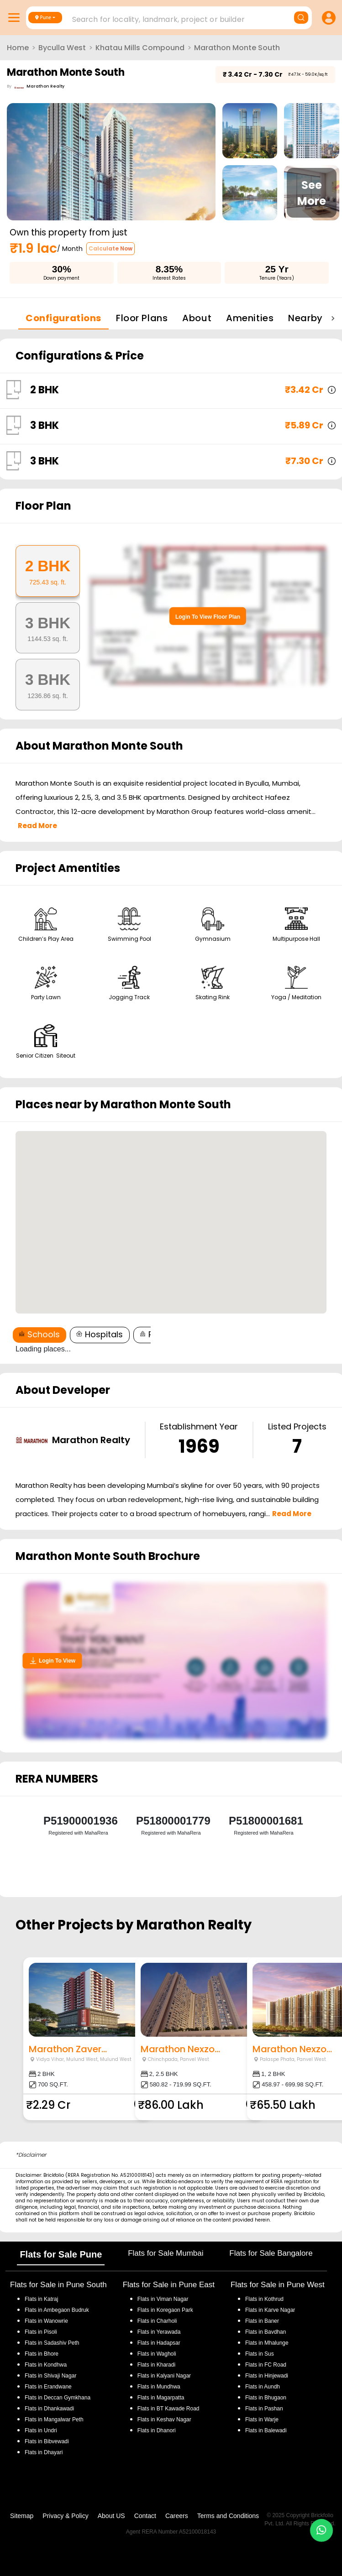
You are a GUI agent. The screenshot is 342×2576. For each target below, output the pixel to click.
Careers (176, 2515)
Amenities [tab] (250, 318)
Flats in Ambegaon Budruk (57, 2310)
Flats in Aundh (262, 2386)
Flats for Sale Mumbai (165, 2253)
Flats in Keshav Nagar (164, 2419)
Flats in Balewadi (266, 2430)
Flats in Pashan (264, 2408)
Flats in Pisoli (41, 2332)
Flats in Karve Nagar (270, 2310)
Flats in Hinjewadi (266, 2376)
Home (18, 47)
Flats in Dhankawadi (49, 2408)
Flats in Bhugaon (265, 2397)
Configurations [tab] (63, 318)
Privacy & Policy (65, 2515)
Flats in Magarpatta (160, 2397)
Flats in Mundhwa (158, 2386)
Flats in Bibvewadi (47, 2441)
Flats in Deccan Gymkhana (57, 2397)
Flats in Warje (262, 2419)
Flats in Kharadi (156, 2365)
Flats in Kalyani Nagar (164, 2376)
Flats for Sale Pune (61, 2254)
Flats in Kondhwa (46, 2365)
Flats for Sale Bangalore (270, 2253)
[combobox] (170, 17)
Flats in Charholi (157, 2321)
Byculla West (62, 47)
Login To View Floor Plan (207, 617)
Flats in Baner (262, 2321)
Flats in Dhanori (156, 2430)
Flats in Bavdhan (265, 2332)
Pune (43, 17)
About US (111, 2515)
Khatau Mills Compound (139, 47)
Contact (145, 2515)
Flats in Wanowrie (46, 2321)
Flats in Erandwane (48, 2386)
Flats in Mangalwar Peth (54, 2419)
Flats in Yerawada (159, 2332)
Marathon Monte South (237, 47)
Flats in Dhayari (44, 2452)
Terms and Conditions (228, 2515)
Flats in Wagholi (156, 2354)
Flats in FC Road (265, 2365)
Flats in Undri (41, 2430)
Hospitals (99, 1334)
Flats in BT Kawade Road (168, 2408)
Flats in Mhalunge (267, 2343)
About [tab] (196, 318)
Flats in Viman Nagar (163, 2299)
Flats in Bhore (41, 2354)
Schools (39, 1334)
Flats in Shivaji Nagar (50, 2376)
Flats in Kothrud (264, 2299)
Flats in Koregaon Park (165, 2310)
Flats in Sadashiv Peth (52, 2343)
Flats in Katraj (41, 2299)
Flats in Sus (259, 2354)
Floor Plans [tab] (142, 318)
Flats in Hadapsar (158, 2343)
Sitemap (21, 2515)
